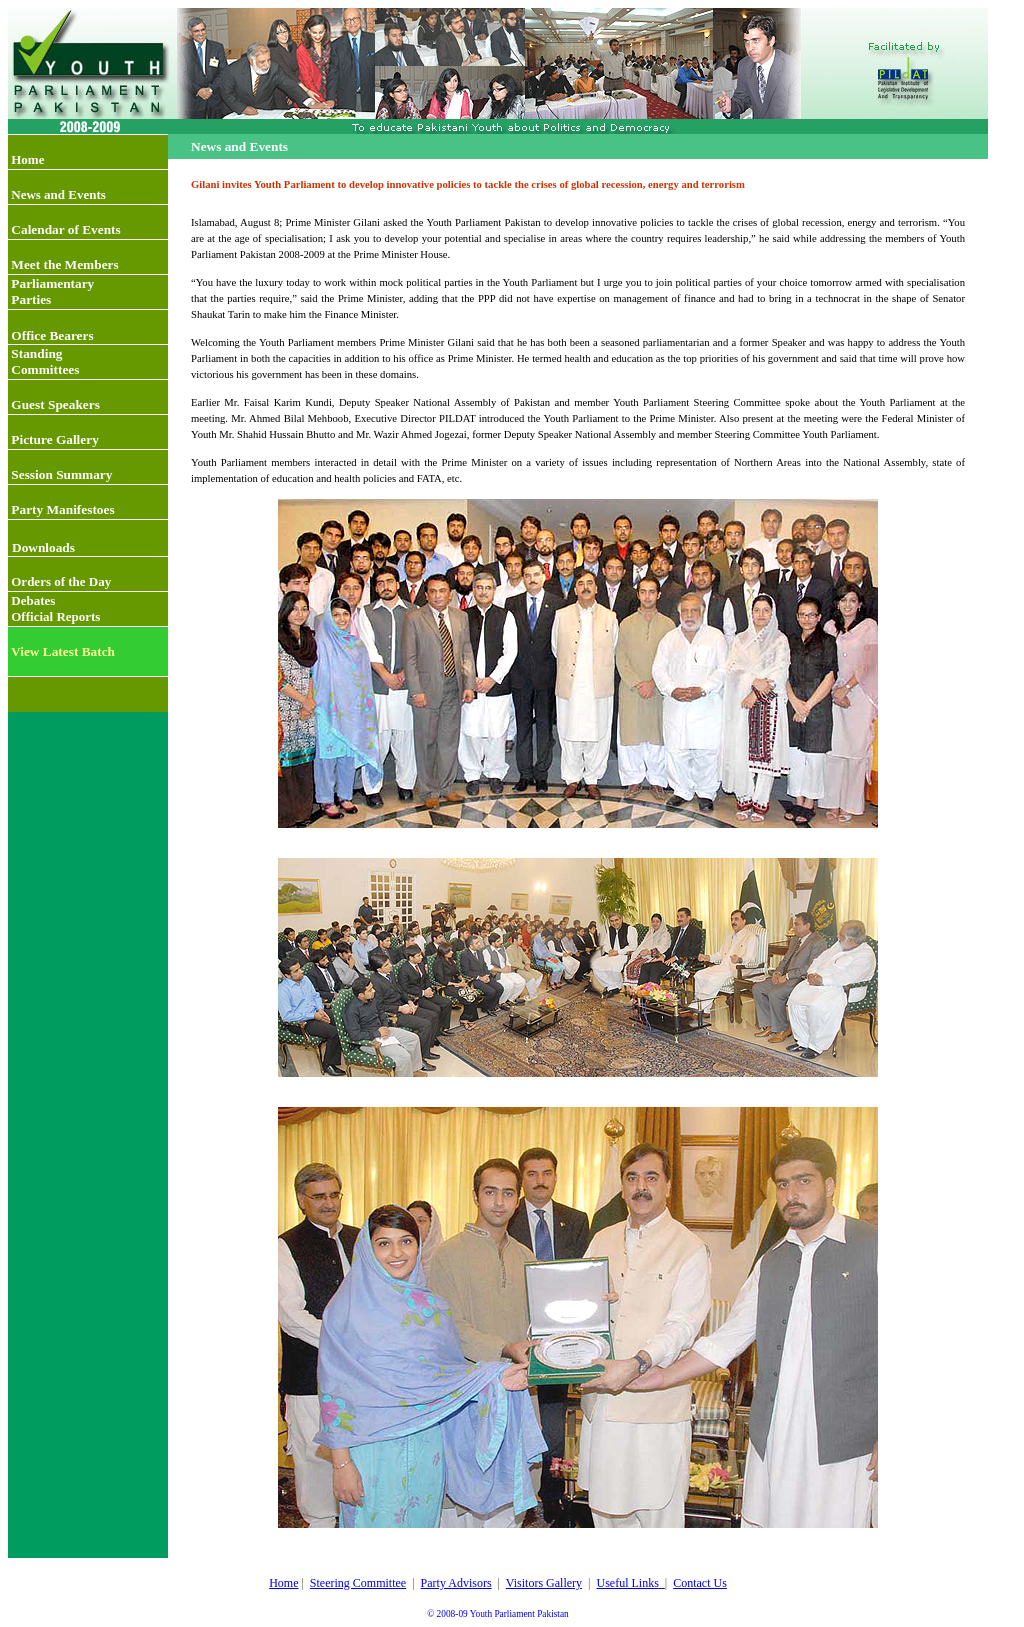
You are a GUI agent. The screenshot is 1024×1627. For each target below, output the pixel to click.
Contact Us (700, 1583)
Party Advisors (456, 1583)
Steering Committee (358, 1583)
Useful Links (627, 1583)
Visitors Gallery (544, 1583)
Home (283, 1583)
